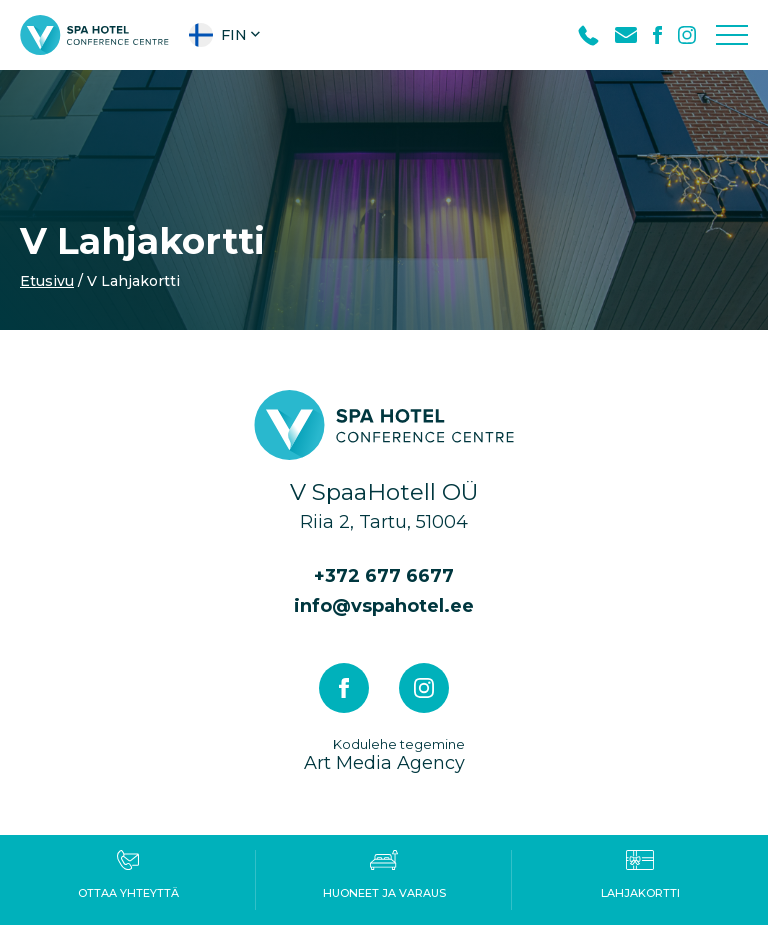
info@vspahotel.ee (384, 606)
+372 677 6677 (384, 576)
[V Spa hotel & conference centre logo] (94, 34)
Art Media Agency (384, 754)
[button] (226, 35)
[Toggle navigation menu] (732, 35)
